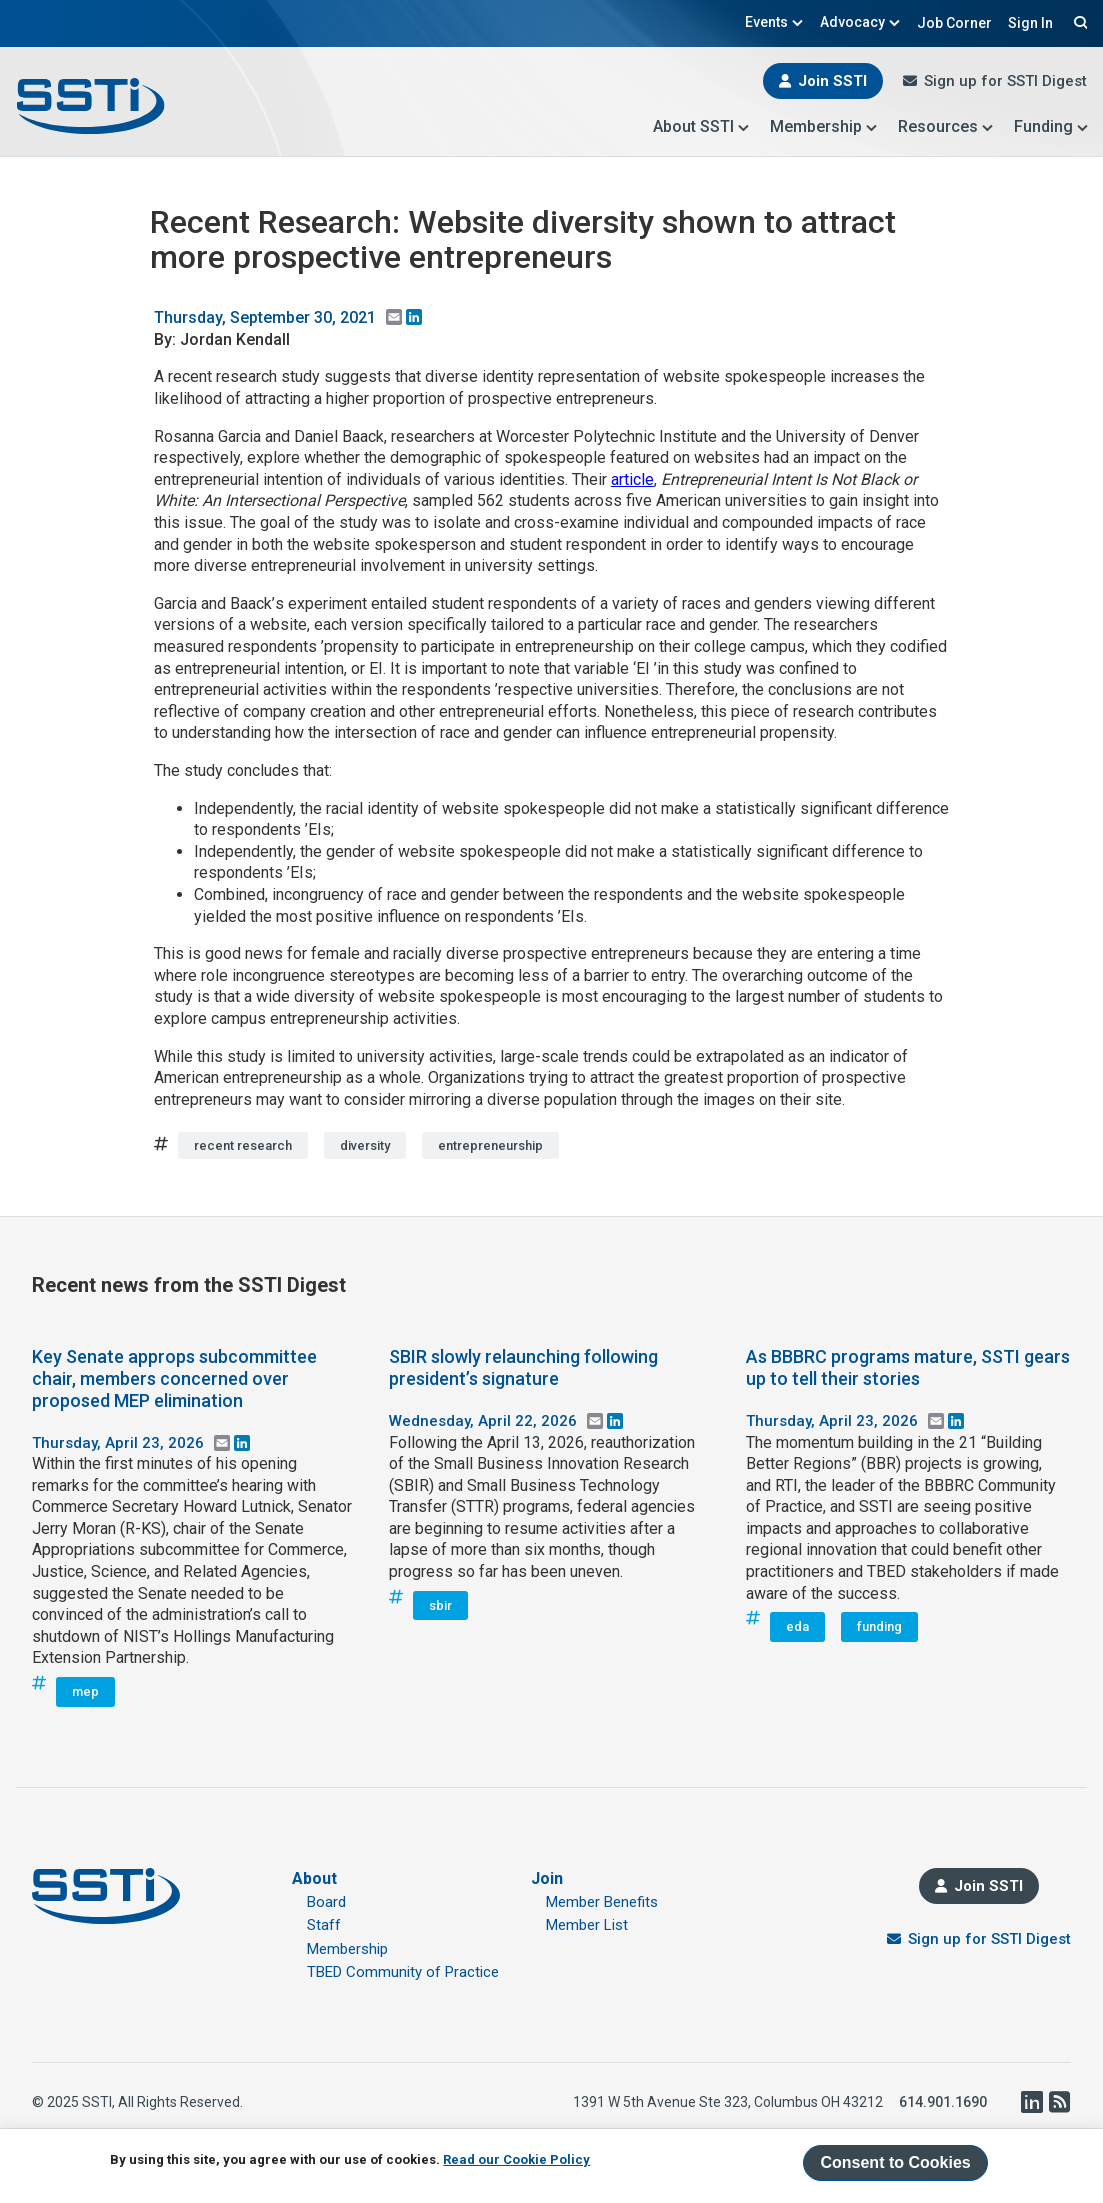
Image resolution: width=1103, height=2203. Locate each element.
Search (1078, 22)
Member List (587, 1925)
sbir (440, 1605)
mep (85, 1691)
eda (797, 1626)
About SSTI (701, 126)
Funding (1051, 126)
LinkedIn (1031, 2102)
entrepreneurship (490, 1145)
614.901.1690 (943, 2102)
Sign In (1030, 23)
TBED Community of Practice (403, 1972)
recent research (243, 1145)
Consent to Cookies (895, 2162)
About (314, 1878)
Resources (946, 126)
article (632, 479)
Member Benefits (602, 1902)
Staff (324, 1925)
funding (879, 1626)
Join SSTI (832, 81)
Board (326, 1902)
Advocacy (860, 22)
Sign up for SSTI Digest (1005, 81)
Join (547, 1878)
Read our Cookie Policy (516, 2159)
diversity (365, 1145)
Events (774, 22)
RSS (1059, 2102)
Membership (824, 126)
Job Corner (954, 23)
